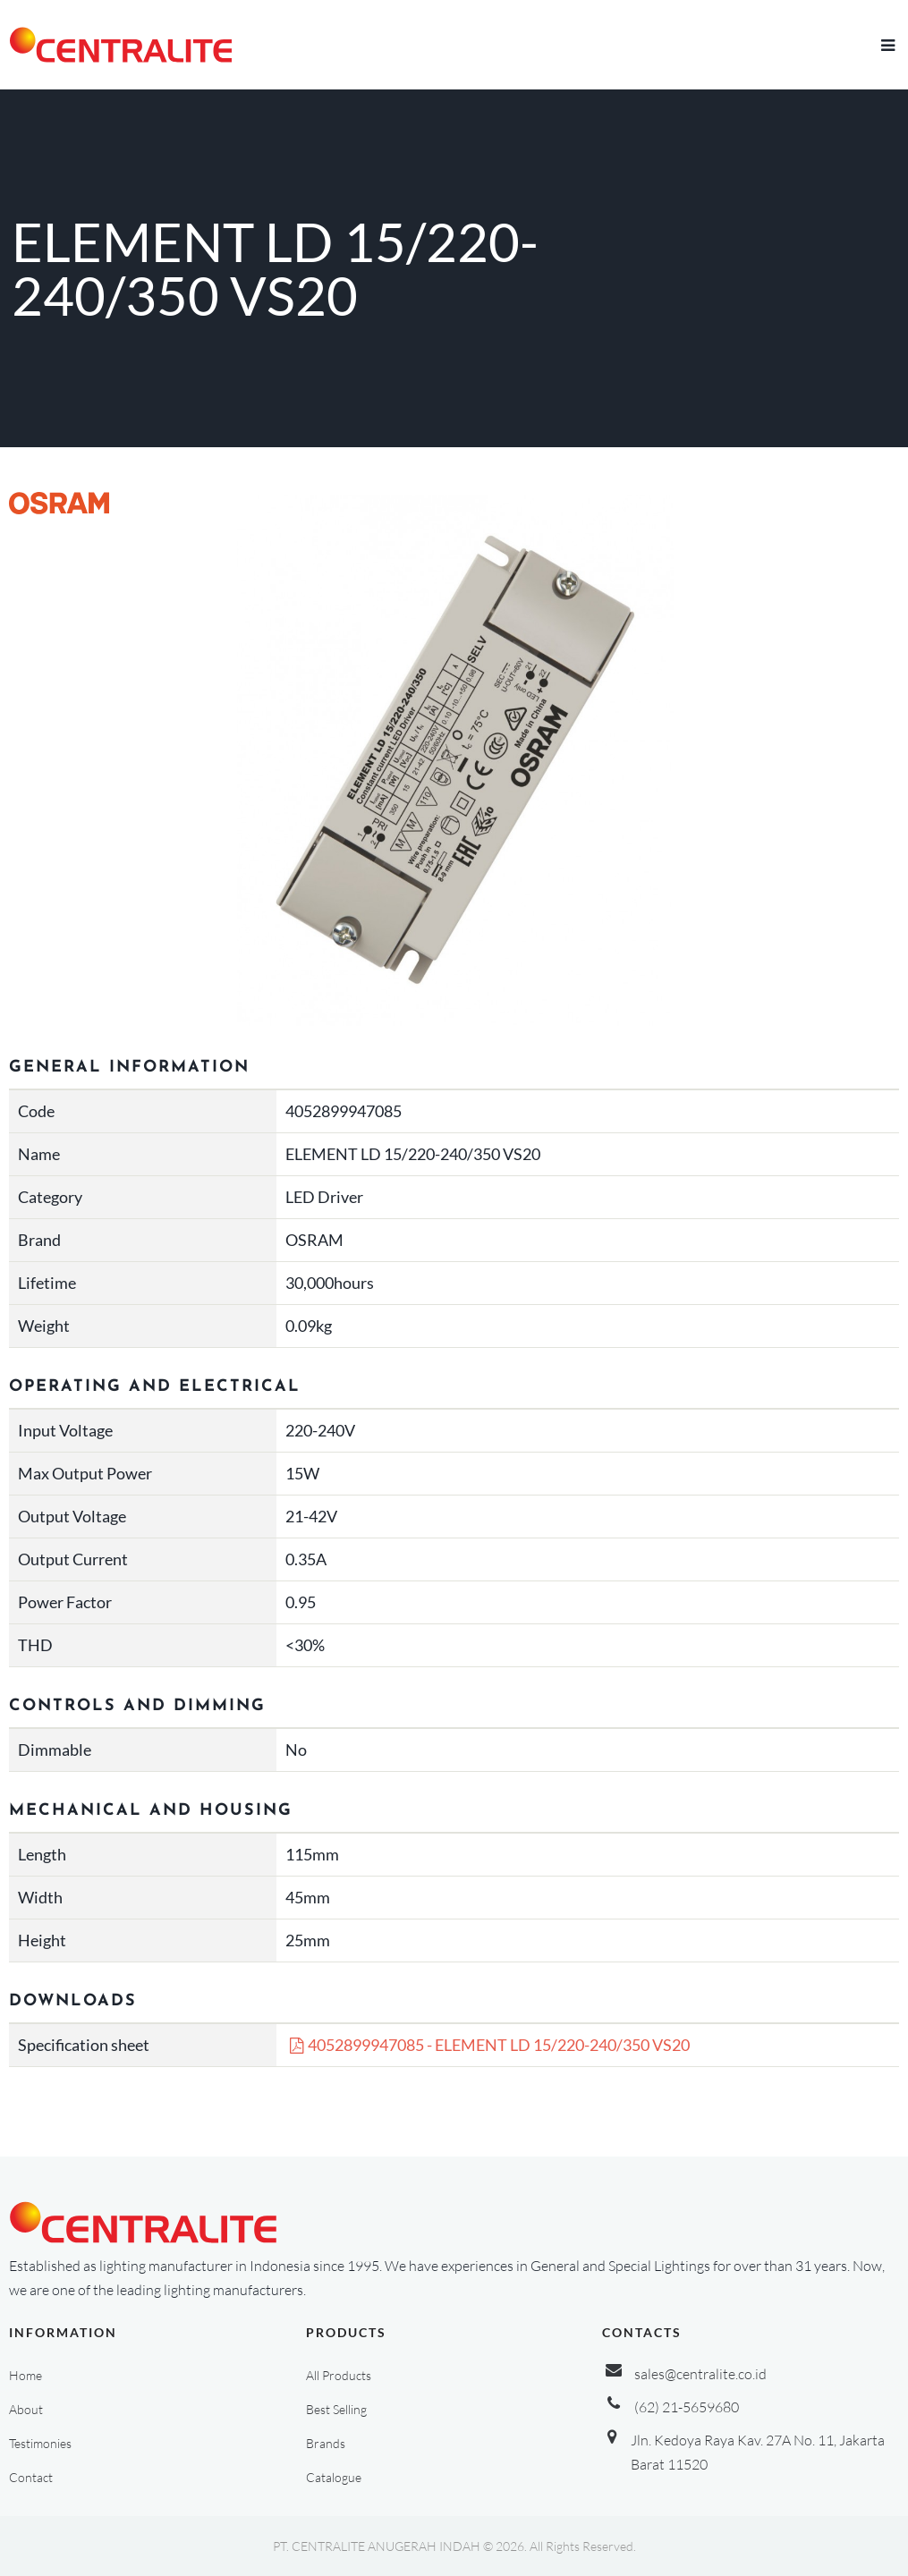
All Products (338, 2375)
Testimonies (40, 2443)
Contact (31, 2477)
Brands (325, 2443)
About (26, 2409)
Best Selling (336, 2409)
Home (25, 2375)
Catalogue (333, 2477)
